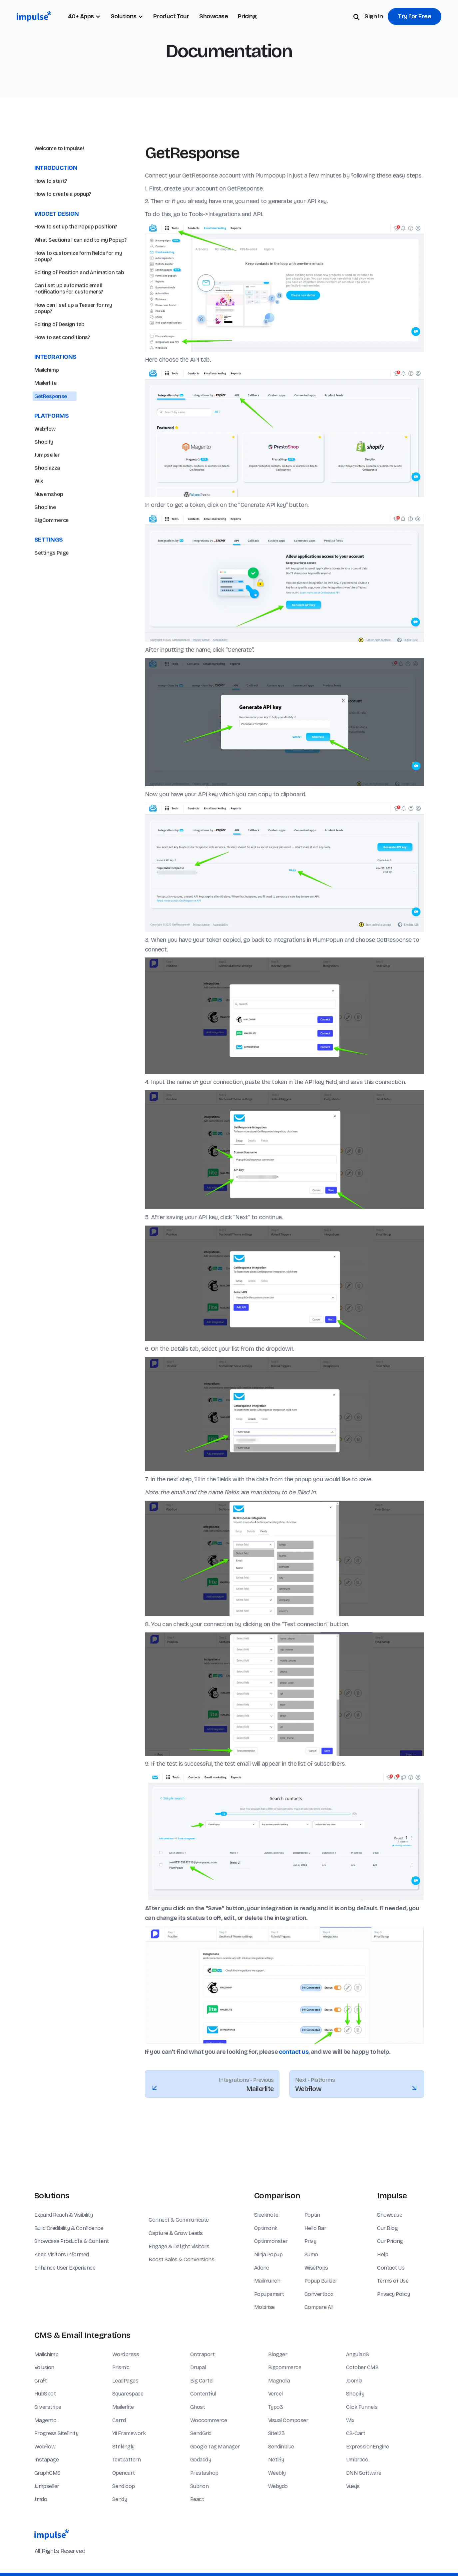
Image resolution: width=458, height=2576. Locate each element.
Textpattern (126, 2459)
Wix (38, 512)
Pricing (247, 16)
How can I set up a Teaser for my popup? (73, 339)
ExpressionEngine (367, 2446)
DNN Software (363, 2473)
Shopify (43, 473)
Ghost (197, 2407)
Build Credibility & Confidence (68, 2228)
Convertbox (318, 2294)
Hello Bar (315, 2228)
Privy (310, 2241)
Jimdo (40, 2499)
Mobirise (264, 2307)
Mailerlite (45, 414)
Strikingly (123, 2446)
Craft (40, 2381)
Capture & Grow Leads (176, 2233)
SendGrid (201, 2433)
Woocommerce (208, 2420)
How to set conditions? (62, 368)
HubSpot (45, 2394)
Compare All (318, 2307)
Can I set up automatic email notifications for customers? (69, 319)
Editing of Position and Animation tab (79, 303)
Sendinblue (281, 2446)
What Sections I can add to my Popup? (80, 240)
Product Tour (171, 16)
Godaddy (200, 2459)
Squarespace (128, 2394)
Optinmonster (271, 2241)
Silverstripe (47, 2407)
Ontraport (202, 2354)
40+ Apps (81, 16)
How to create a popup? (62, 194)
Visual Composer (288, 2420)
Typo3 (275, 2407)
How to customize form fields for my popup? (78, 287)
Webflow (45, 460)
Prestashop (204, 2473)
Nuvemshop (48, 525)
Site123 (276, 2433)
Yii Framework (129, 2433)
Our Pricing (390, 2241)
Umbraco (357, 2459)
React (197, 2499)
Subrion (199, 2486)
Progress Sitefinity (56, 2433)
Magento (45, 2420)
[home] (34, 16)
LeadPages (125, 2381)
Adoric (261, 2268)
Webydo (278, 2486)
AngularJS (357, 2354)
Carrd (119, 2420)
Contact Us (390, 2268)
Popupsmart (269, 2294)
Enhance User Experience (65, 2268)
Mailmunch (267, 2281)
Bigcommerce (284, 2367)
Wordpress (125, 2354)
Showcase (213, 16)
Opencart (123, 2473)
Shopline (45, 538)
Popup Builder (320, 2281)
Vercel (275, 2394)
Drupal (198, 2367)
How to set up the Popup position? (75, 226)
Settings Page (51, 583)
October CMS (362, 2367)
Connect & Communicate (179, 2220)
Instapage (46, 2459)
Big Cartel (202, 2381)
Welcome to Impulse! (59, 148)
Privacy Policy (393, 2294)
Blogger (277, 2354)
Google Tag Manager (215, 2446)
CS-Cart (355, 2433)
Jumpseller (47, 486)
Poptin (312, 2215)
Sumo (311, 2254)
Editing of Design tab (59, 355)
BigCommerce (51, 551)
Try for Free (414, 16)
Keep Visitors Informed (61, 2254)
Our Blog (387, 2228)
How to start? (50, 181)
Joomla (354, 2381)
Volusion (44, 2367)
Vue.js (353, 2486)
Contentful (203, 2394)
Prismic (121, 2367)
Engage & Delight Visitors (179, 2246)
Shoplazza (47, 499)
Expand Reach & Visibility (63, 2215)
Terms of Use (392, 2281)
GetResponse (50, 427)
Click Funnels (362, 2407)
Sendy (119, 2499)
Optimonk (265, 2228)
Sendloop (123, 2486)
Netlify (276, 2459)
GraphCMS (47, 2473)
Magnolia (279, 2381)
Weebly (277, 2473)
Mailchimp (46, 401)
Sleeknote (266, 2215)
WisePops (316, 2268)
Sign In (373, 16)
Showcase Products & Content (71, 2241)
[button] (127, 16)
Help (382, 2254)
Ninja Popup (268, 2254)
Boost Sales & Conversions (181, 2259)
